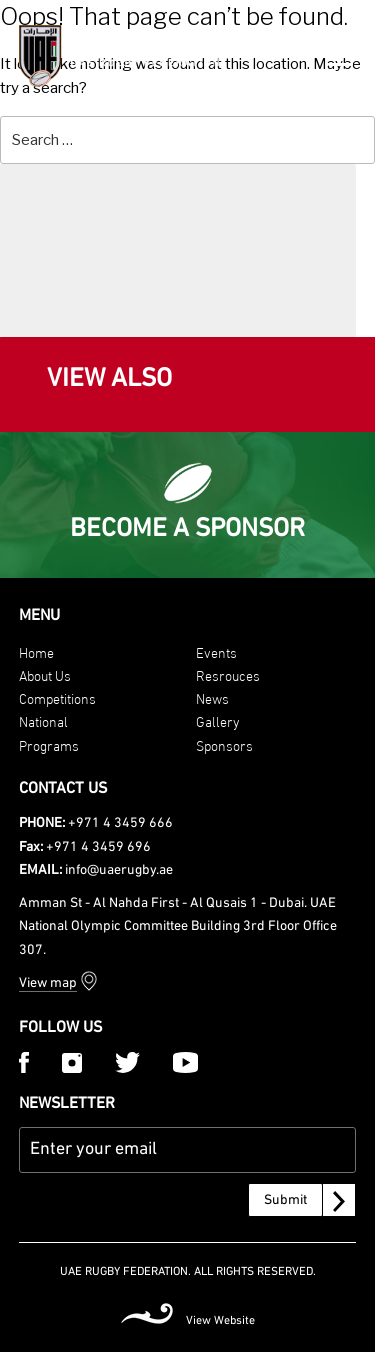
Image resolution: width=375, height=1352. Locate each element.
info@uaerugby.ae (119, 870)
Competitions (57, 697)
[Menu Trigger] (340, 53)
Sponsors (224, 744)
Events (216, 651)
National (43, 720)
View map (48, 983)
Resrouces (228, 674)
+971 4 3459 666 (120, 823)
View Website (220, 1321)
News (212, 697)
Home (36, 651)
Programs (49, 744)
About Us (45, 674)
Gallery (218, 720)
